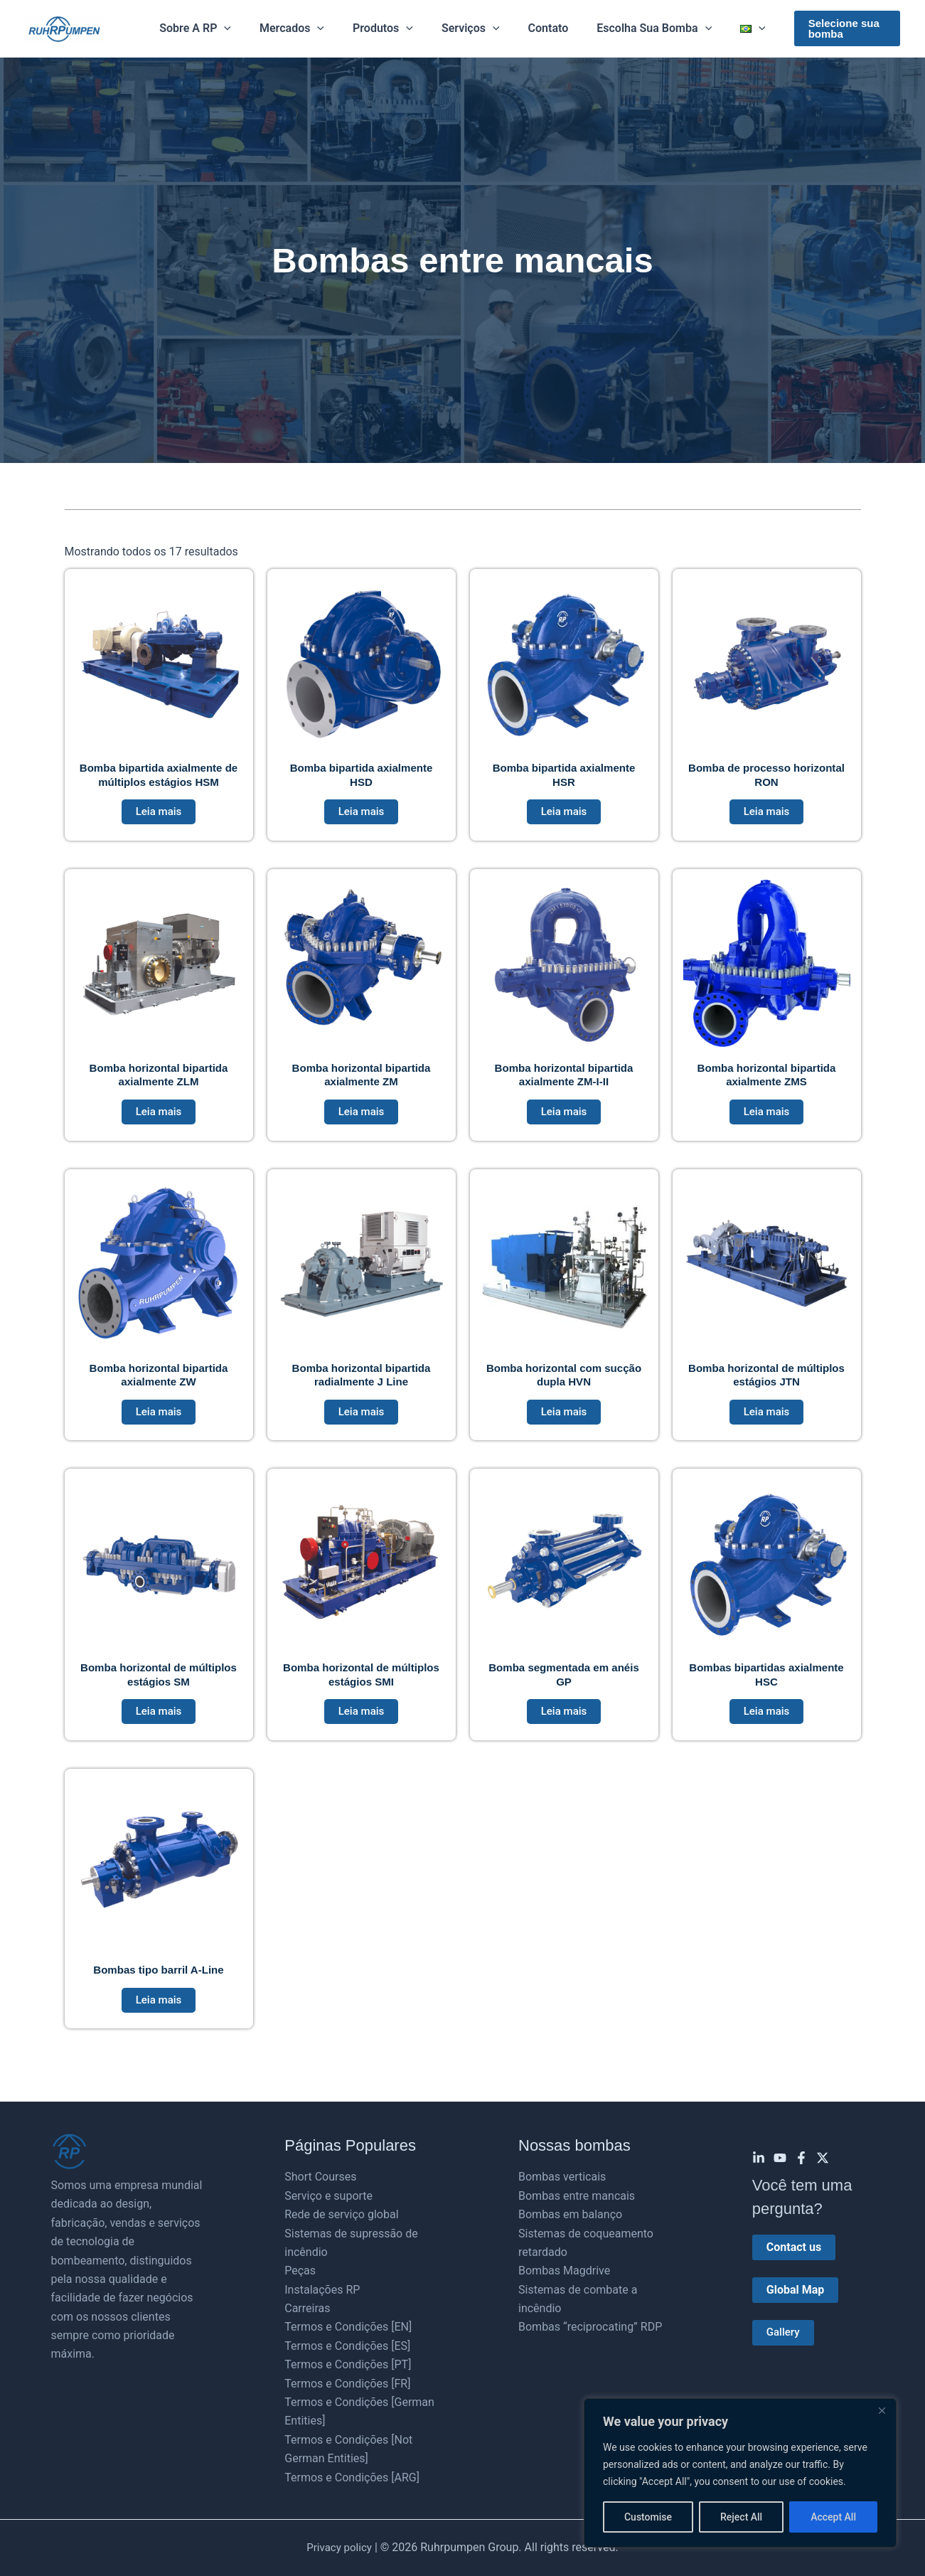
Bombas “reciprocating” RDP (590, 2327)
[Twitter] (822, 2157)
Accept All (833, 2517)
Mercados (303, 28)
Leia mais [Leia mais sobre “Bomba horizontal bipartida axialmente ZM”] (361, 1117)
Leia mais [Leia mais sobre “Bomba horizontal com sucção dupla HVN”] (564, 1421)
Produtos (388, 28)
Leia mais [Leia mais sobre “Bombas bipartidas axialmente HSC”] (766, 1724)
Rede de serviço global (341, 2214)
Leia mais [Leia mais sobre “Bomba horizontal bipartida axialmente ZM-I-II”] (564, 1117)
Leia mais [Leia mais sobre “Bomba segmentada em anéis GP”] (564, 1724)
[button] (241, 28)
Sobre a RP (212, 28)
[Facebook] (801, 2157)
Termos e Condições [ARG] (351, 2477)
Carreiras (307, 2308)
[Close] (881, 2410)
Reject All (741, 2517)
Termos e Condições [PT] (347, 2364)
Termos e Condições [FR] (347, 2383)
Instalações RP (322, 2289)
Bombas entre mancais (576, 2196)
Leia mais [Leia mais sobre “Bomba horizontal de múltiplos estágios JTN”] (766, 1421)
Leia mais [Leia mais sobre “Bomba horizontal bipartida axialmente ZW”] (158, 1421)
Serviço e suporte (328, 2196)
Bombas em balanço (570, 2214)
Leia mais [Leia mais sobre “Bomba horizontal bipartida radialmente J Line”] (361, 1421)
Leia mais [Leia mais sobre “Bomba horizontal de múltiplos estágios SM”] (158, 1724)
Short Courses (320, 2177)
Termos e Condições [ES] (347, 2346)
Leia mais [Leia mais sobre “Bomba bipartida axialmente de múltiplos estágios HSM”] (158, 814)
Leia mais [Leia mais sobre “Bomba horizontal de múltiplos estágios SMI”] (361, 1724)
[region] (740, 2473)
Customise (648, 2517)
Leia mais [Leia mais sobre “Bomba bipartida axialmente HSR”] (564, 814)
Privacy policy (339, 2548)
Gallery (784, 2333)
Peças (300, 2271)
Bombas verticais (562, 2177)
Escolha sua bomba (642, 28)
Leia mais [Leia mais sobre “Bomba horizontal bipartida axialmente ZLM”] (158, 1117)
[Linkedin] (758, 2157)
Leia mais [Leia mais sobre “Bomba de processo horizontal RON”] (766, 814)
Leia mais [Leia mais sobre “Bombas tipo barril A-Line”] (158, 2015)
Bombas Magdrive (564, 2271)
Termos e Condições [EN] (348, 2327)
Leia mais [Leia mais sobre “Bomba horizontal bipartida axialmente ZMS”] (766, 1117)
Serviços (471, 28)
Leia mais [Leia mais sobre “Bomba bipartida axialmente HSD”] (361, 814)
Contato (543, 28)
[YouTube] (780, 2157)
